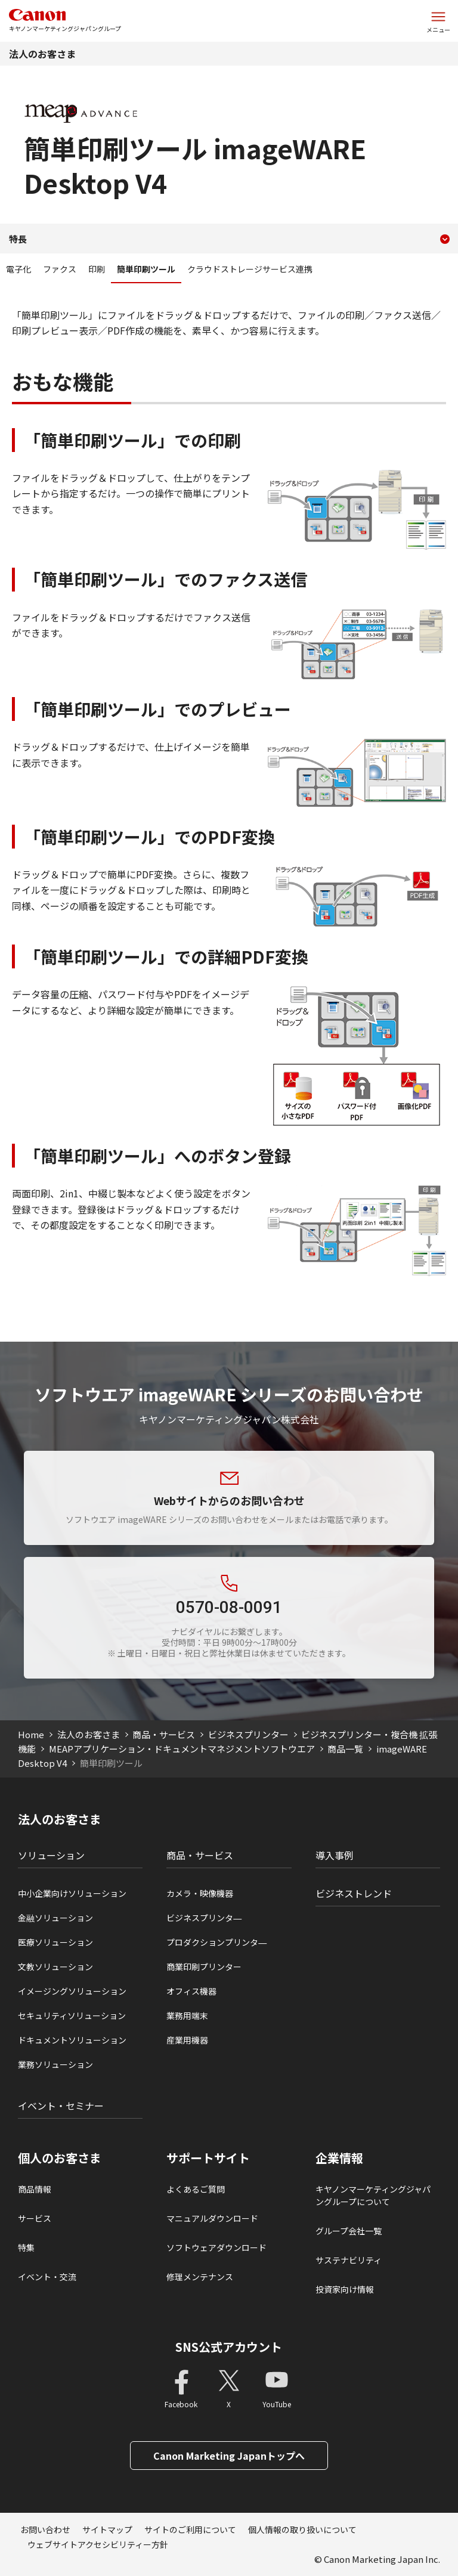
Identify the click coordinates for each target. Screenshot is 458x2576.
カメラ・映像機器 (199, 1893)
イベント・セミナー (61, 2105)
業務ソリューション (55, 2064)
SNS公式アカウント (228, 2346)
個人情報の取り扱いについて (302, 2529)
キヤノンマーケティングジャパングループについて (373, 2195)
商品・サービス (163, 1734)
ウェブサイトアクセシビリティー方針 (97, 2544)
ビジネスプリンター (248, 1734)
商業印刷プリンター (204, 1967)
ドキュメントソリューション (72, 2040)
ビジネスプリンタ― (204, 1918)
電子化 (18, 269)
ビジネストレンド (353, 1893)
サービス (34, 2218)
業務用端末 (187, 2015)
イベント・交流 (47, 2277)
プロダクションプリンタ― (216, 1942)
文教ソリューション (55, 1967)
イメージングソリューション (72, 1991)
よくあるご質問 (195, 2189)
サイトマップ (107, 2529)
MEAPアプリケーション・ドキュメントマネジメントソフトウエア (182, 1748)
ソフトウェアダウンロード (216, 2247)
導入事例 (334, 1855)
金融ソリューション (55, 1918)
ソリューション (51, 1855)
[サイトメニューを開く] (438, 21)
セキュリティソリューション (72, 2015)
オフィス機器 (191, 1991)
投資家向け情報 (344, 2289)
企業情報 (339, 2158)
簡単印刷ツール (146, 269)
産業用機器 (187, 2040)
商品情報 (34, 2189)
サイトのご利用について (190, 2529)
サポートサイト (208, 2158)
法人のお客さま (42, 54)
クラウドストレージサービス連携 (249, 269)
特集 (26, 2247)
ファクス (59, 269)
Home (31, 1734)
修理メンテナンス (199, 2277)
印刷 (96, 269)
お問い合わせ (45, 2529)
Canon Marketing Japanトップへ (229, 2455)
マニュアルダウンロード (212, 2218)
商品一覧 (345, 1748)
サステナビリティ (348, 2260)
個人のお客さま (59, 2158)
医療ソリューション (55, 1942)
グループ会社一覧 (348, 2231)
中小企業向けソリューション (72, 1893)
